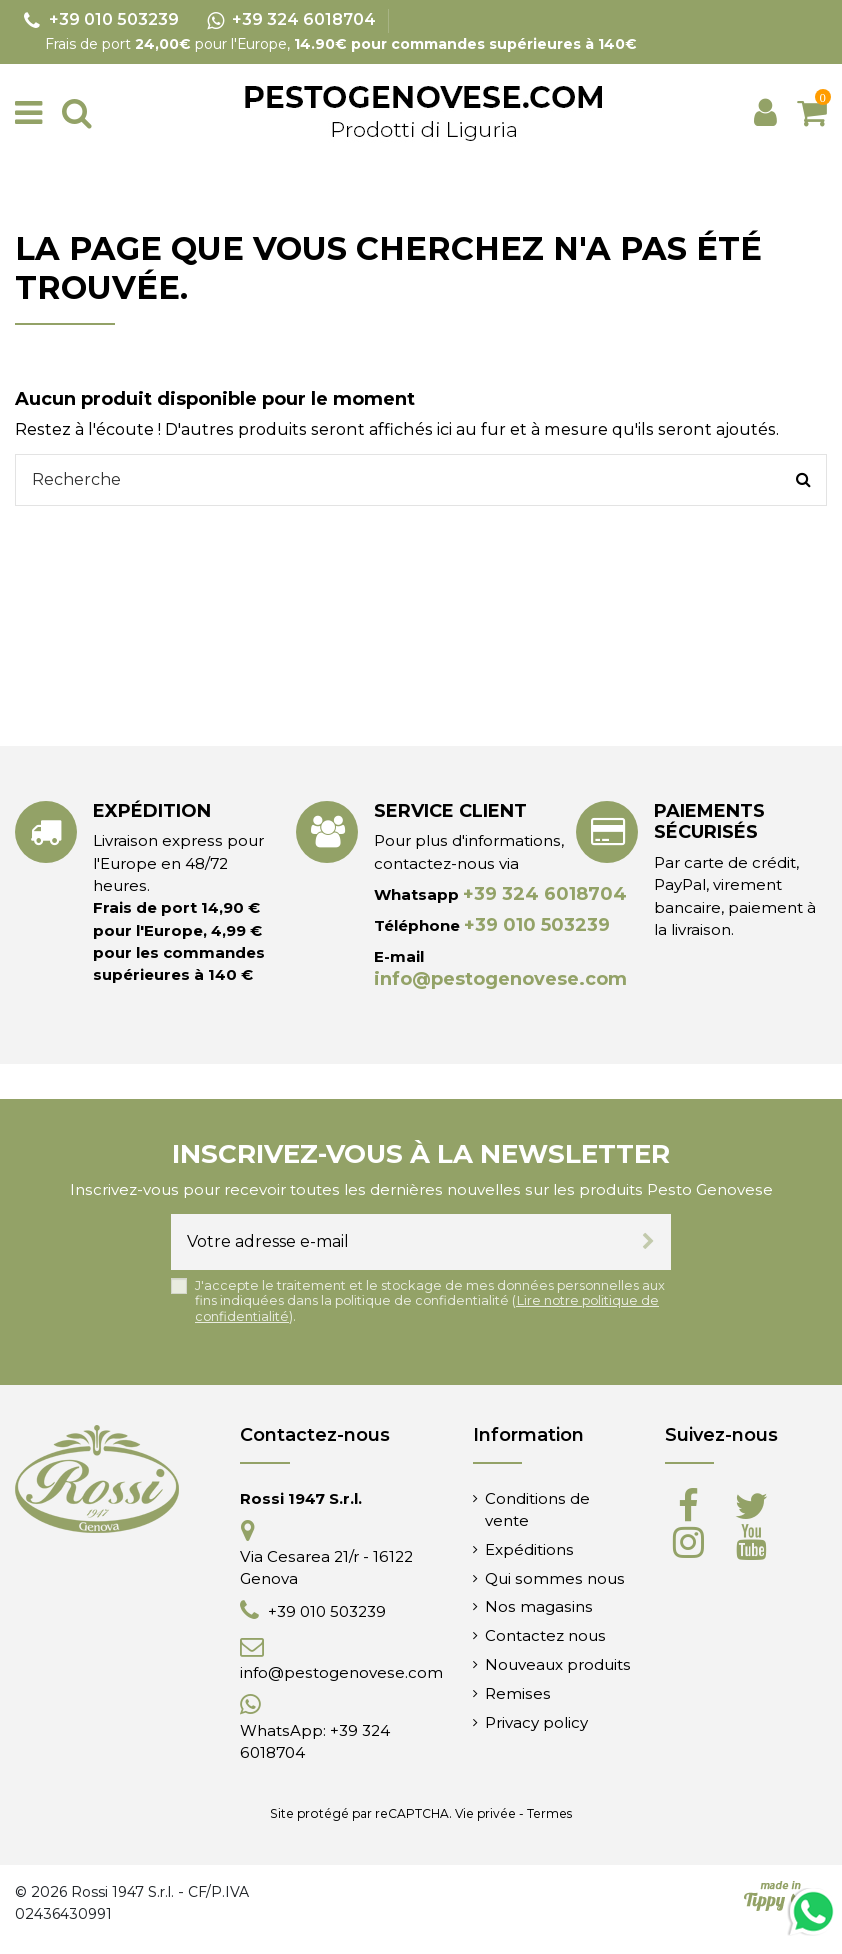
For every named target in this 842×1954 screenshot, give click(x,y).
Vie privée (485, 1813)
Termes (549, 1813)
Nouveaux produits (558, 1664)
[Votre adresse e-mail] (398, 1242)
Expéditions (529, 1549)
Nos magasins (539, 1606)
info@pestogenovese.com (500, 979)
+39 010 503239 (537, 925)
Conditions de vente (537, 1509)
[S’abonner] (648, 1242)
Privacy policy (536, 1722)
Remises (518, 1693)
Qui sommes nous (555, 1578)
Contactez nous (545, 1635)
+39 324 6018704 (545, 894)
